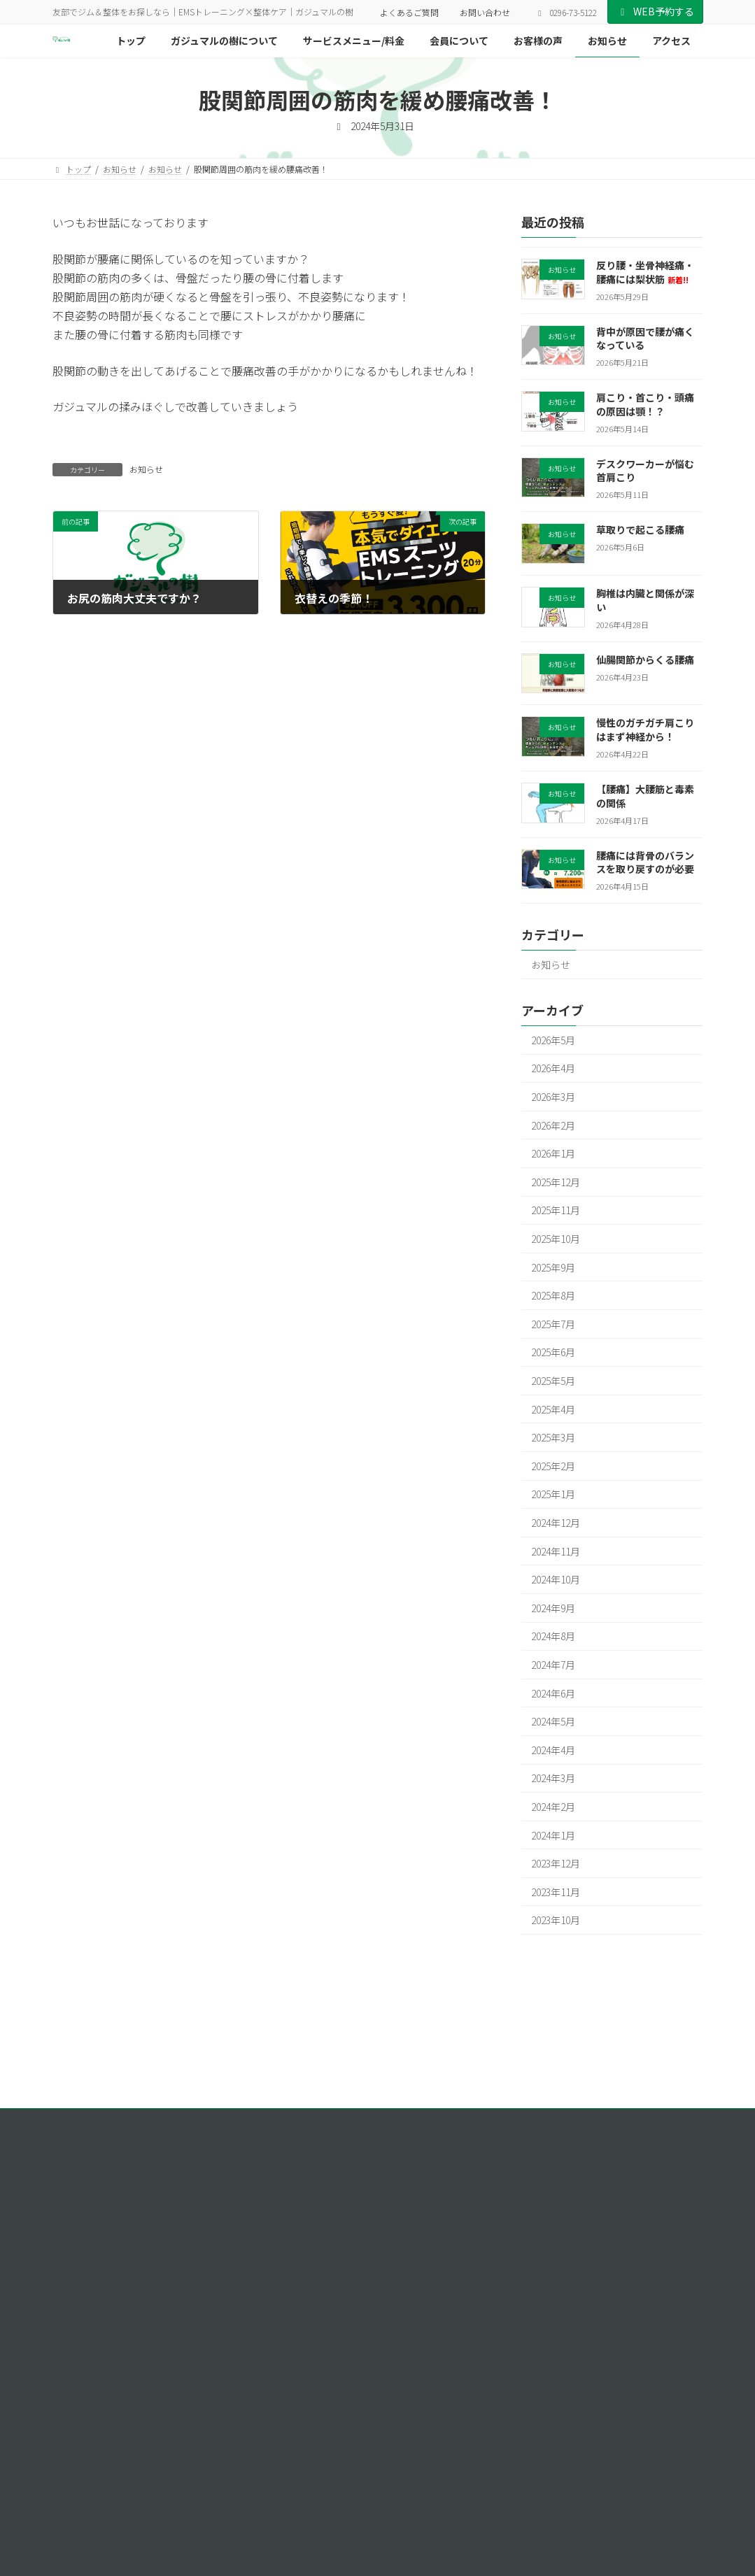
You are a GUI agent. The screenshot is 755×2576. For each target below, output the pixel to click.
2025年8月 (553, 1296)
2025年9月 (553, 1267)
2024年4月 (553, 1750)
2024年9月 (553, 1608)
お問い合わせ (485, 12)
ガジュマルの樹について (554, 2227)
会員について (533, 2276)
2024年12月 (555, 1523)
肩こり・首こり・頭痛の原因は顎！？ (645, 405)
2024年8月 (553, 1637)
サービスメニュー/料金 (551, 2251)
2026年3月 (553, 1097)
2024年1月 (553, 1835)
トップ (520, 2202)
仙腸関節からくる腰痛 (645, 660)
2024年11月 (555, 1551)
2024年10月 (555, 1580)
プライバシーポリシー (108, 2121)
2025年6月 (553, 1353)
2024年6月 (553, 1693)
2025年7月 (553, 1324)
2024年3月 (553, 1779)
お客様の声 (529, 2299)
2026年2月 (553, 1125)
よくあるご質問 (409, 12)
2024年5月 (553, 1722)
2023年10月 (555, 1921)
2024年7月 (553, 1665)
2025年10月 (555, 1239)
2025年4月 (553, 1409)
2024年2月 (553, 1807)
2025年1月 (553, 1495)
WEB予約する (655, 11)
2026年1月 (553, 1154)
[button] (92, 2476)
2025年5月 (553, 1381)
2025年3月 (553, 1438)
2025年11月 (555, 1211)
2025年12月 (555, 1182)
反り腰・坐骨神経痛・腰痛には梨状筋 (645, 272)
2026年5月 (553, 1040)
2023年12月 (555, 1863)
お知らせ (146, 469)
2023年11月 (555, 1892)
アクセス (524, 2348)
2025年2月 (553, 1466)
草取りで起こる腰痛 (640, 530)
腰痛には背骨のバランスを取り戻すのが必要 (645, 862)
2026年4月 (553, 1069)
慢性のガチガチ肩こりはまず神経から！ (645, 730)
